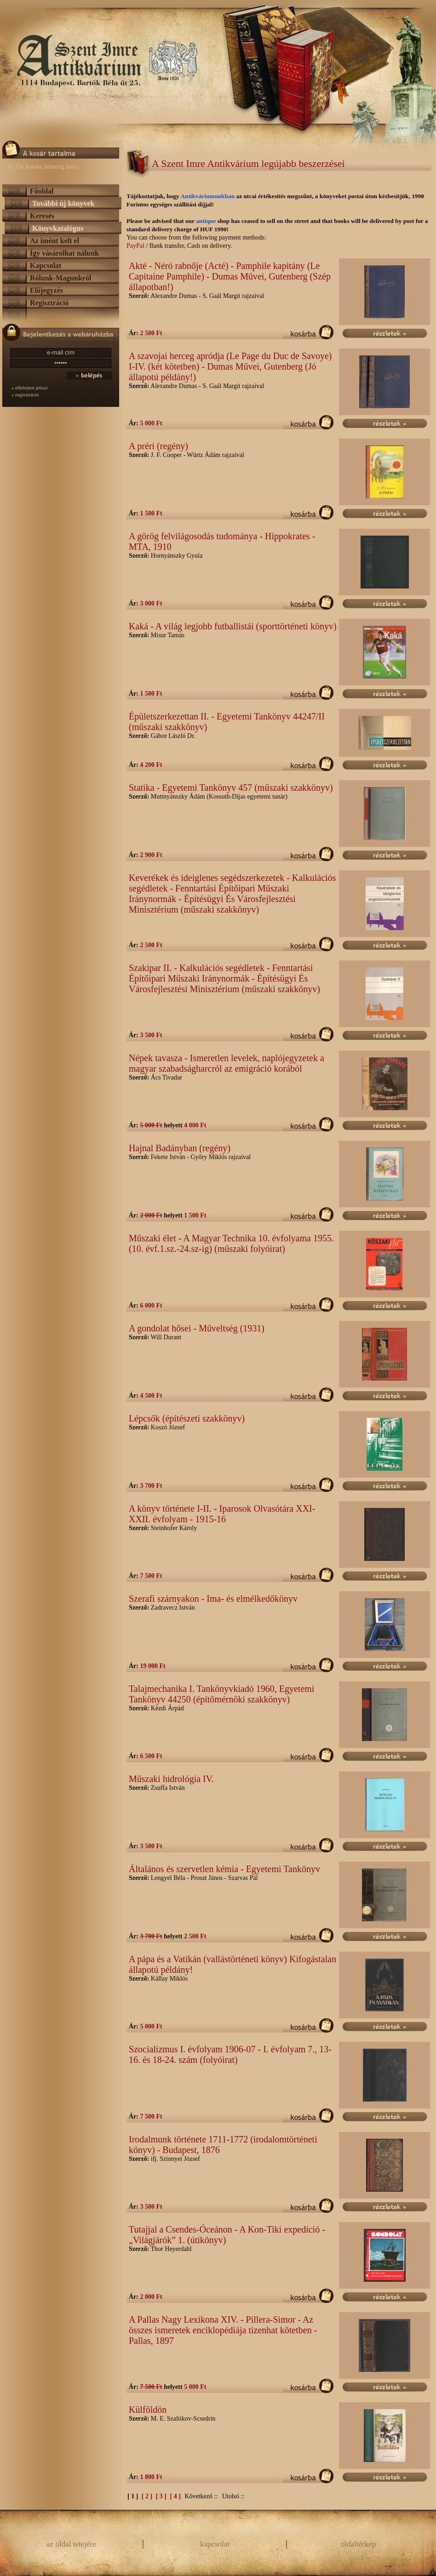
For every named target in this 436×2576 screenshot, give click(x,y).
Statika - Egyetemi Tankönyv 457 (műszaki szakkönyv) (231, 788)
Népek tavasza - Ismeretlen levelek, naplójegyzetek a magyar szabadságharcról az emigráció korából (226, 1063)
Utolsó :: (233, 2496)
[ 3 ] (162, 2496)
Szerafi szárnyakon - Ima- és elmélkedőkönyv (213, 1599)
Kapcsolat (45, 265)
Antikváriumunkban (208, 196)
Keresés (42, 216)
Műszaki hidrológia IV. (171, 1779)
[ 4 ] (176, 2496)
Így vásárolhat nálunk (64, 253)
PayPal (135, 245)
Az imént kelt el (54, 241)
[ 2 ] (148, 2496)
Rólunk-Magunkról (60, 278)
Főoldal (42, 191)
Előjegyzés (46, 290)
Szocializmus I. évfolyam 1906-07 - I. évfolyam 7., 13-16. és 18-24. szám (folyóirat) (230, 2054)
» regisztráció (25, 394)
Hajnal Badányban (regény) (179, 1148)
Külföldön (147, 2410)
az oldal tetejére (71, 2544)
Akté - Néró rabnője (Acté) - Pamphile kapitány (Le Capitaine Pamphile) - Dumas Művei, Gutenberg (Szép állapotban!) (230, 276)
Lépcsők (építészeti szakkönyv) (187, 1418)
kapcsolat (214, 2544)
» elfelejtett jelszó (29, 387)
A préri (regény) (158, 446)
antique (206, 220)
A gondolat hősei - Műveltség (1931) (196, 1328)
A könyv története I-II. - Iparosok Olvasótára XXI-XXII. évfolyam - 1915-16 (222, 1513)
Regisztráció (49, 303)
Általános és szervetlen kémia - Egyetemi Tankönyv (224, 1869)
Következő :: (201, 2496)
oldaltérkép (358, 2544)
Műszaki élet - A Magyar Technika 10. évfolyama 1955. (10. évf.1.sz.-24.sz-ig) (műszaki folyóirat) (231, 1243)
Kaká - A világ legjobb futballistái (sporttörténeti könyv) (233, 626)
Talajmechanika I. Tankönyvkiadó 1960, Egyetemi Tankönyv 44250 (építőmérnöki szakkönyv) (221, 1694)
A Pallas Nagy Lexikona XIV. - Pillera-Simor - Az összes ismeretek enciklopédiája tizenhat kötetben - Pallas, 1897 (223, 2330)
